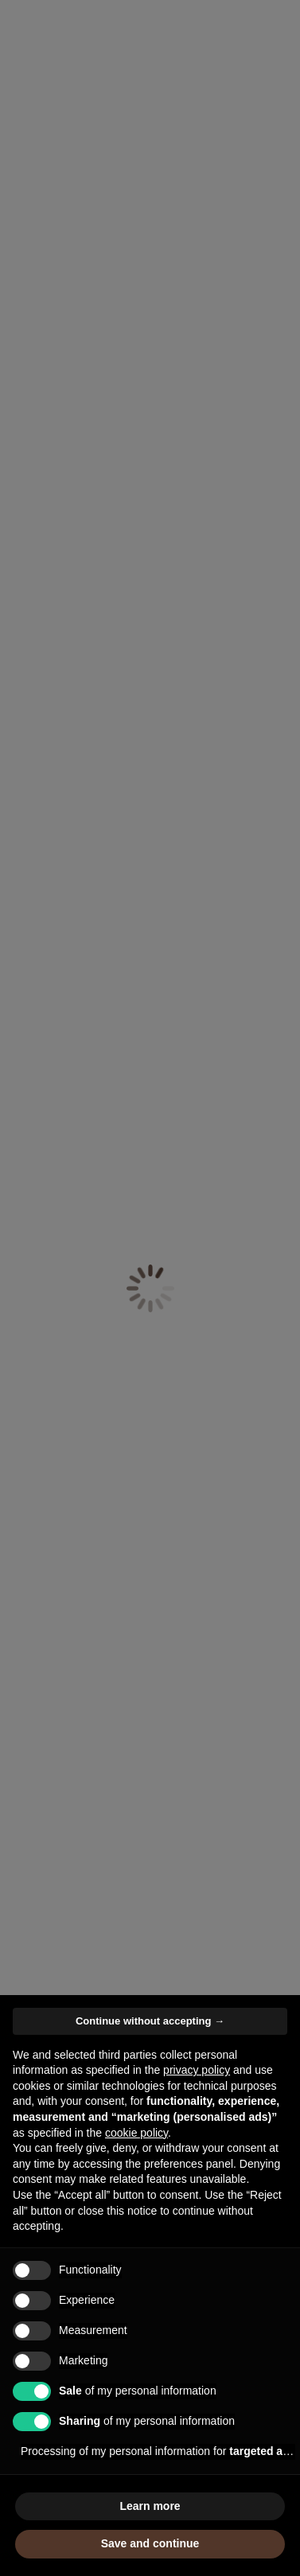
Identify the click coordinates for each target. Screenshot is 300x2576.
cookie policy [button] (136, 2132)
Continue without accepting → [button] (150, 2021)
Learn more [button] (149, 2506)
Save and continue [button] (150, 2543)
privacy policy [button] (196, 2070)
